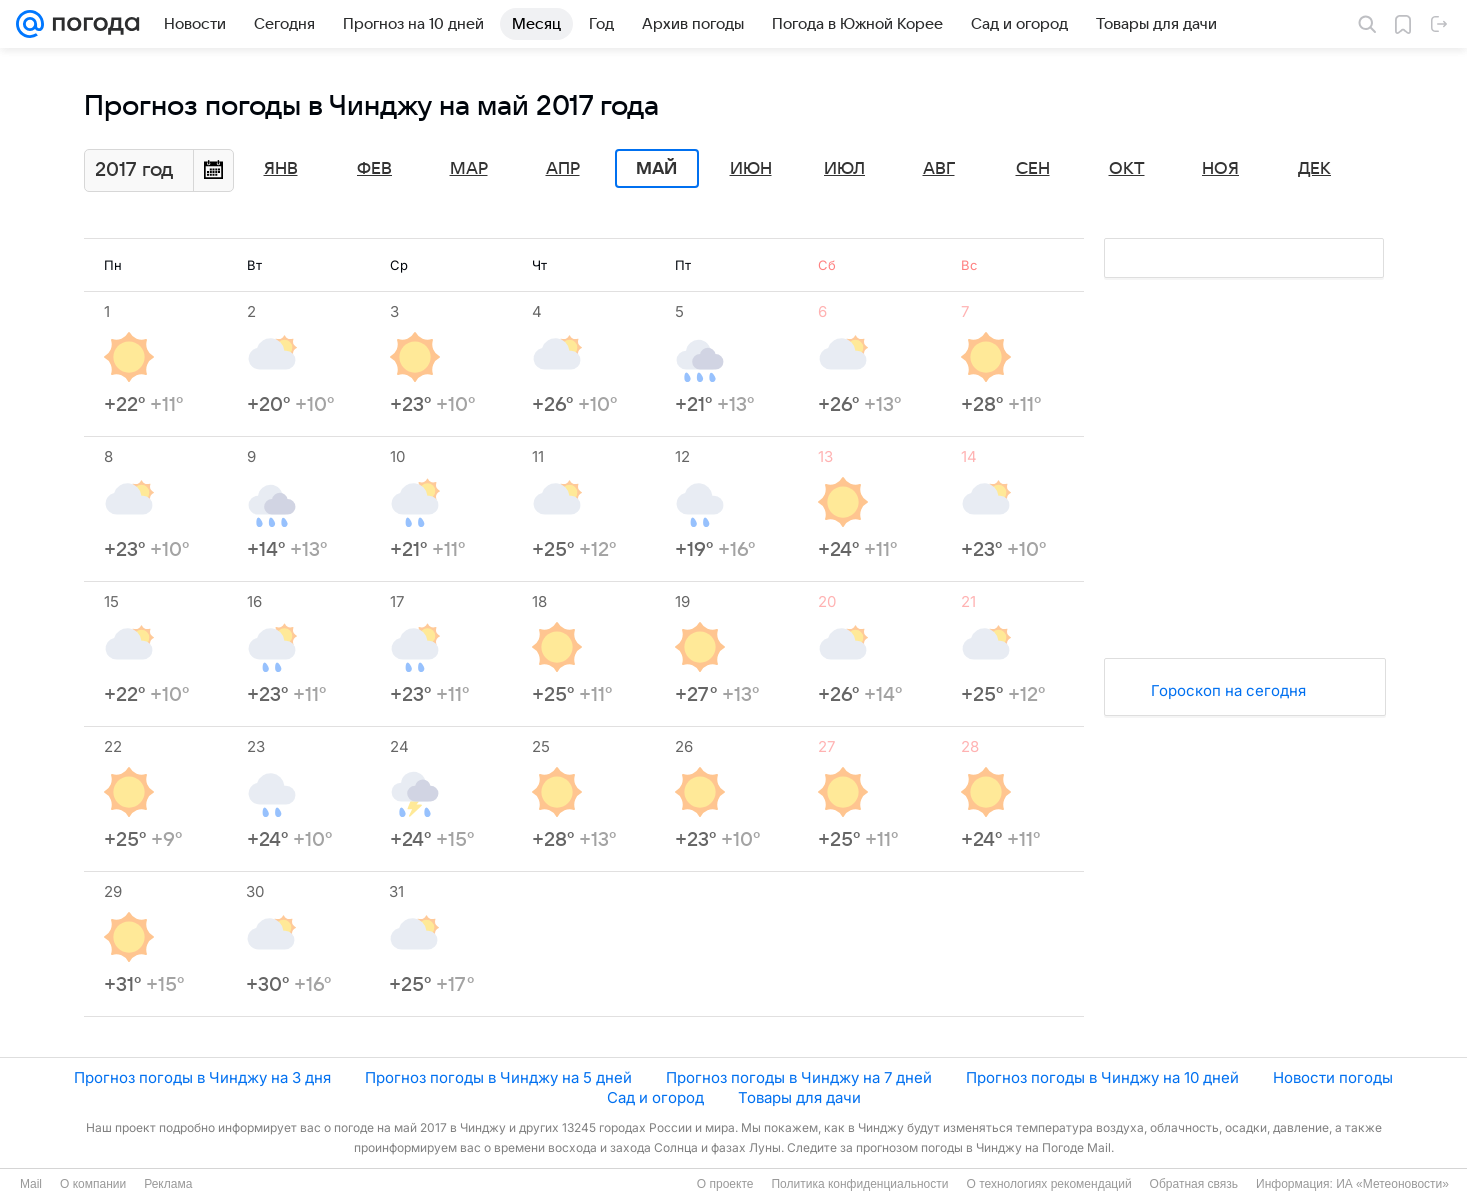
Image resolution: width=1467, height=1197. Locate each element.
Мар (469, 169)
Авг (939, 169)
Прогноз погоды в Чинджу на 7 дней (799, 1077)
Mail (31, 1184)
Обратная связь (1194, 1184)
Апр (563, 169)
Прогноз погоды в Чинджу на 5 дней (498, 1077)
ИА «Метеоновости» (1392, 1184)
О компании (93, 1184)
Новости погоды (1333, 1077)
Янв (281, 169)
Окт (1127, 169)
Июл (844, 169)
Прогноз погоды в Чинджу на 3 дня (202, 1077)
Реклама (168, 1184)
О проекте (725, 1184)
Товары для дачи (799, 1097)
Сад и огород (655, 1097)
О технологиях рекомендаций (1048, 1184)
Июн (751, 169)
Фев (374, 169)
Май (656, 169)
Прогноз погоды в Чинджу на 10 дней (1102, 1077)
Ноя (1220, 169)
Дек (1314, 169)
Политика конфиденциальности (859, 1184)
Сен (1033, 169)
